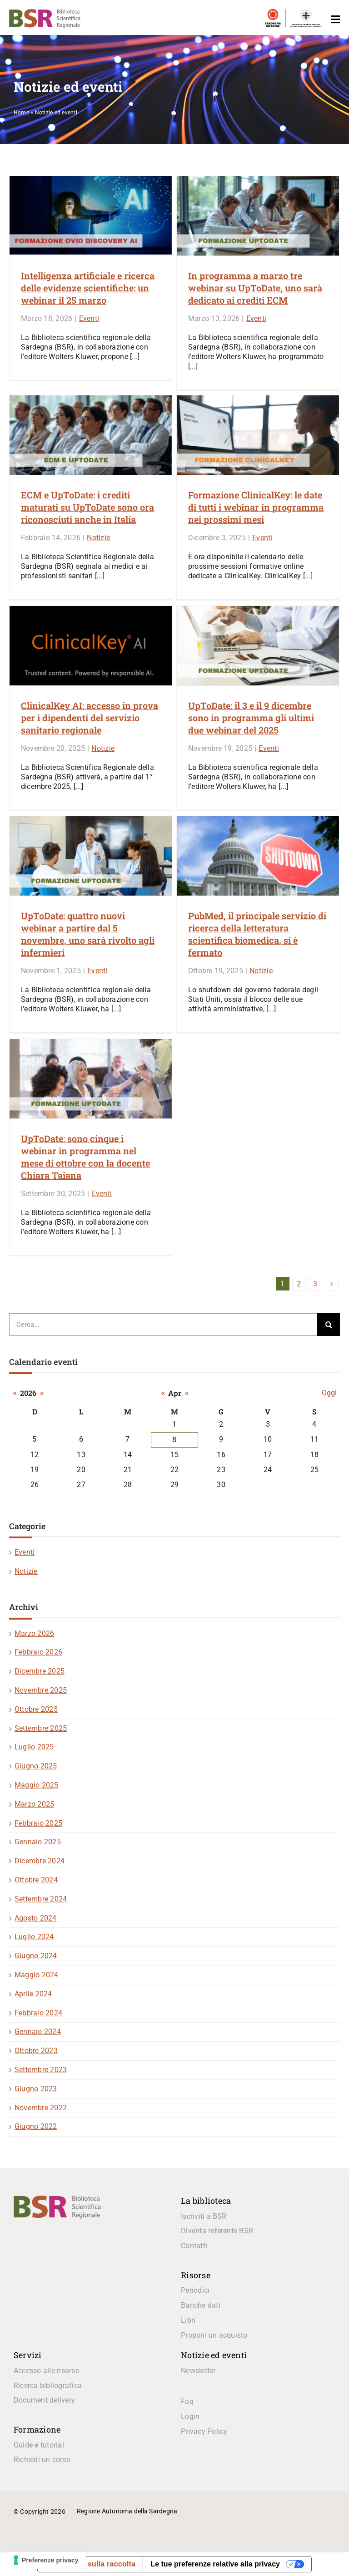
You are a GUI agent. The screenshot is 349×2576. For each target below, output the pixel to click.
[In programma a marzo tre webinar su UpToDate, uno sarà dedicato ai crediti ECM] (258, 216)
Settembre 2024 (41, 1899)
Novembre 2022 (41, 2107)
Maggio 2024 (37, 1974)
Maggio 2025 (37, 1785)
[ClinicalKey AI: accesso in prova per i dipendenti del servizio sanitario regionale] (91, 646)
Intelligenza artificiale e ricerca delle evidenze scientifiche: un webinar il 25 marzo (88, 288)
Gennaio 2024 (38, 2031)
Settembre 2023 (41, 2069)
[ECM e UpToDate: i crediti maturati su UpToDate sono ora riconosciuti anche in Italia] (91, 435)
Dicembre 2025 (40, 1671)
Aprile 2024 (33, 1994)
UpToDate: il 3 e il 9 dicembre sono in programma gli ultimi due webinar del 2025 (251, 717)
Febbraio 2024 (38, 2013)
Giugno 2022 (36, 2126)
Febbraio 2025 (38, 1823)
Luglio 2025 (34, 1747)
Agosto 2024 (36, 1918)
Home (21, 112)
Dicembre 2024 (40, 1861)
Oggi (329, 1393)
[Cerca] (328, 1324)
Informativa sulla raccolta (90, 2564)
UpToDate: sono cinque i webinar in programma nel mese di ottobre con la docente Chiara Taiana (85, 1157)
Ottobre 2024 (36, 1880)
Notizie (98, 537)
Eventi (89, 318)
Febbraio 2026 (38, 1652)
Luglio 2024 (34, 1936)
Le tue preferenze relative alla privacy (215, 2564)
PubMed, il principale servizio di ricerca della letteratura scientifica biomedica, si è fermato (257, 934)
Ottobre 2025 (36, 1709)
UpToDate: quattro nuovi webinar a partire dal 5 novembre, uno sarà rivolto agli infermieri (88, 934)
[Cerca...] (163, 1324)
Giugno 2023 (36, 2088)
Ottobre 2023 (36, 2050)
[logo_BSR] (57, 2199)
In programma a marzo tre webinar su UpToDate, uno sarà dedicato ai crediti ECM (255, 288)
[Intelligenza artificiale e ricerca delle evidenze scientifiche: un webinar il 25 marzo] (91, 216)
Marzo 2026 (34, 1633)
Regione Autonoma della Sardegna (127, 2511)
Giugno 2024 (36, 1955)
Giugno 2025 (36, 1766)
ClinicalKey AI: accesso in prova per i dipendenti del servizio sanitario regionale (89, 717)
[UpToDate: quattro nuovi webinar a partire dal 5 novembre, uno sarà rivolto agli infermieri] (91, 856)
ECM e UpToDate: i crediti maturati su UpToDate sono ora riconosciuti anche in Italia (87, 507)
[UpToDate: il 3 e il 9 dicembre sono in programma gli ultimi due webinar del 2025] (258, 646)
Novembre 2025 (41, 1690)
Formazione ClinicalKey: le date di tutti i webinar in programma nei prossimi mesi (256, 507)
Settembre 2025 (41, 1728)
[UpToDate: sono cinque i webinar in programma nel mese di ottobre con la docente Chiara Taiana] (91, 1079)
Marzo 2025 (34, 1804)
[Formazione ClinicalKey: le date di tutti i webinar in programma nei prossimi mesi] (258, 435)
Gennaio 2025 (38, 1841)
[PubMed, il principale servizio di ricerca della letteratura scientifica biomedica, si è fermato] (258, 856)
